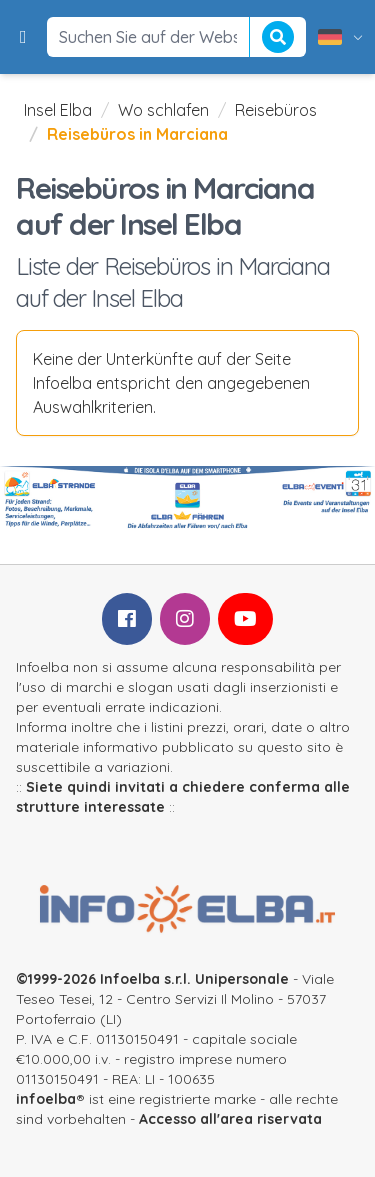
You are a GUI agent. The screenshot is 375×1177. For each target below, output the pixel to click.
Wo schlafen (163, 110)
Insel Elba (58, 110)
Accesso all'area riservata (230, 1119)
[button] (23, 37)
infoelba (46, 1099)
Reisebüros (276, 110)
